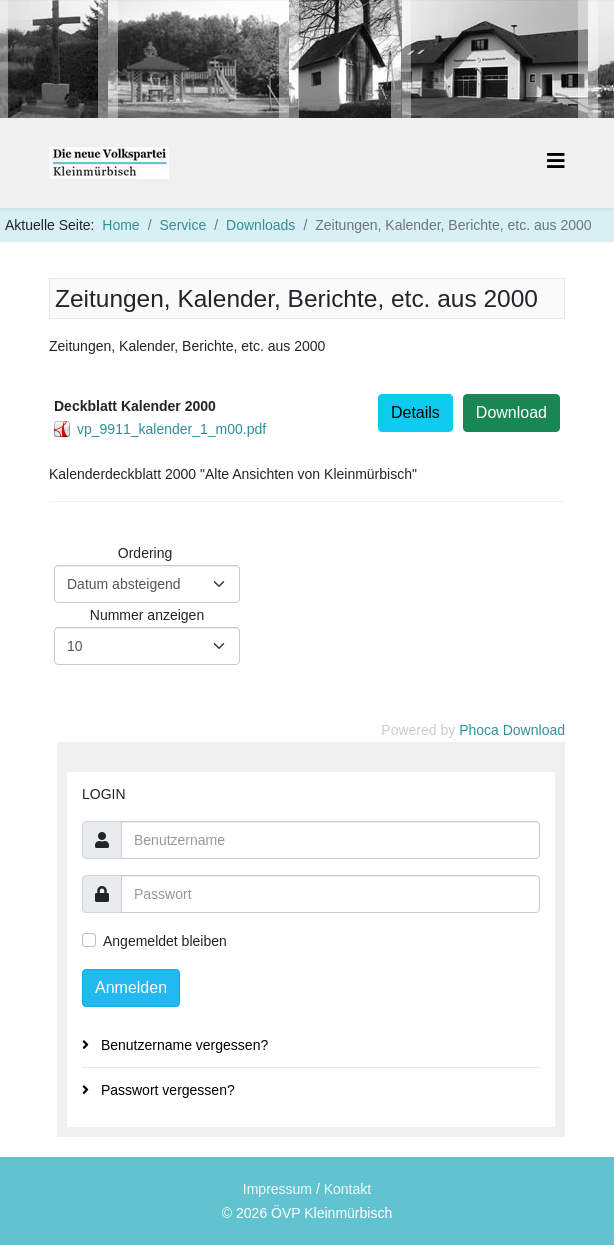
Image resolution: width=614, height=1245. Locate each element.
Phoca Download (512, 730)
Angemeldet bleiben (165, 941)
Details (415, 412)
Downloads (260, 225)
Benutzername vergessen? (182, 1045)
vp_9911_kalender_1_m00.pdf (171, 429)
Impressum (277, 1189)
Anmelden (131, 987)
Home (120, 225)
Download (511, 412)
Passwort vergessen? (166, 1090)
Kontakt (347, 1189)
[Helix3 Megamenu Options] (556, 161)
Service (183, 225)
